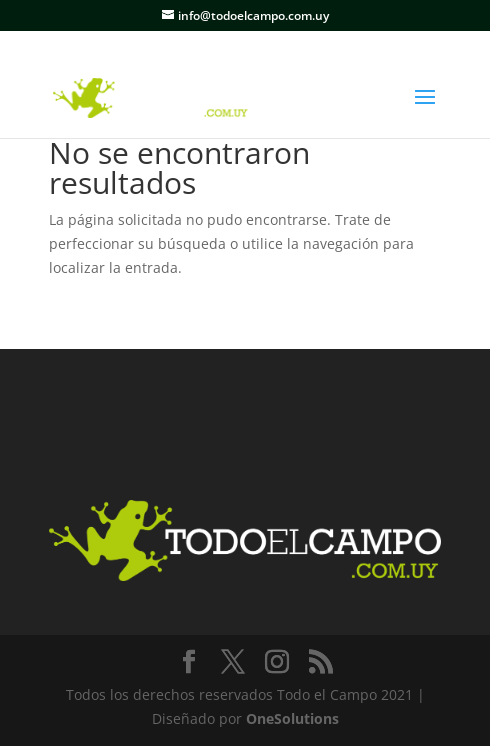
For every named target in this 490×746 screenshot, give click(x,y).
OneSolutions (292, 718)
